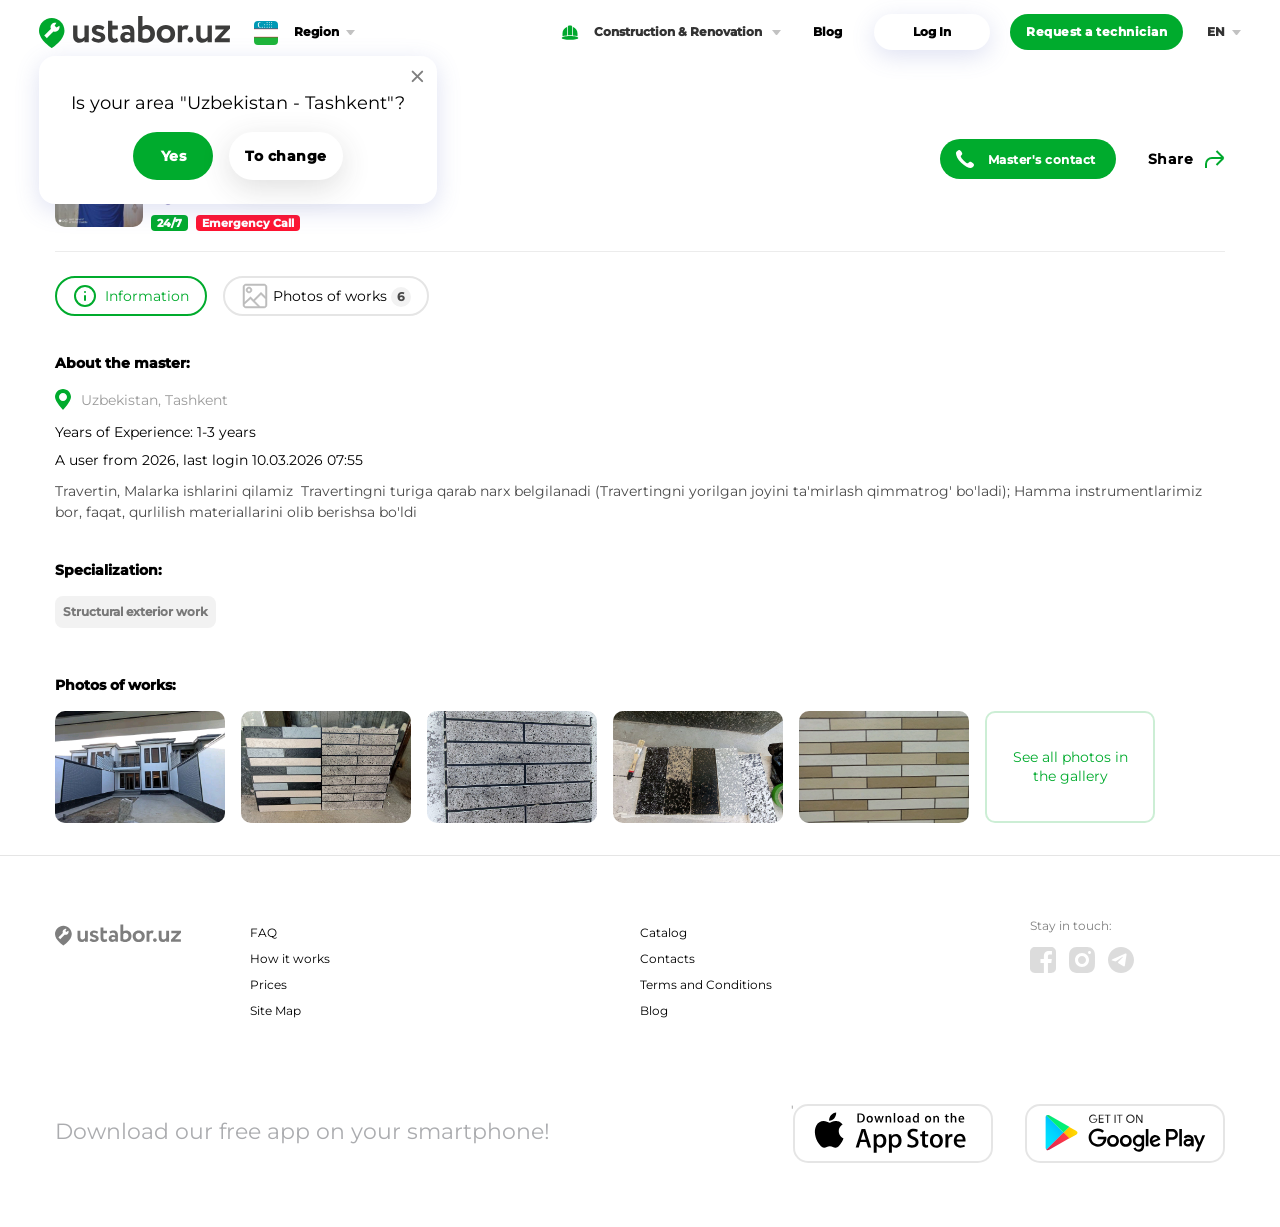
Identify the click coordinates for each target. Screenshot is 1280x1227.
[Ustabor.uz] (134, 32)
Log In (932, 31)
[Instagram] (1082, 960)
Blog (827, 31)
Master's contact (1042, 159)
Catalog (663, 932)
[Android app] (1125, 1133)
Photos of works (342, 297)
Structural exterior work (135, 611)
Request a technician (1096, 31)
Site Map (275, 1010)
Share (1171, 159)
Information (147, 296)
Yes (174, 156)
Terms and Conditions (706, 984)
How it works (290, 958)
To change (286, 156)
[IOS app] (893, 1133)
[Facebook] (1043, 960)
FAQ (263, 932)
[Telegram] (1121, 960)
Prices (268, 984)
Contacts (667, 958)
